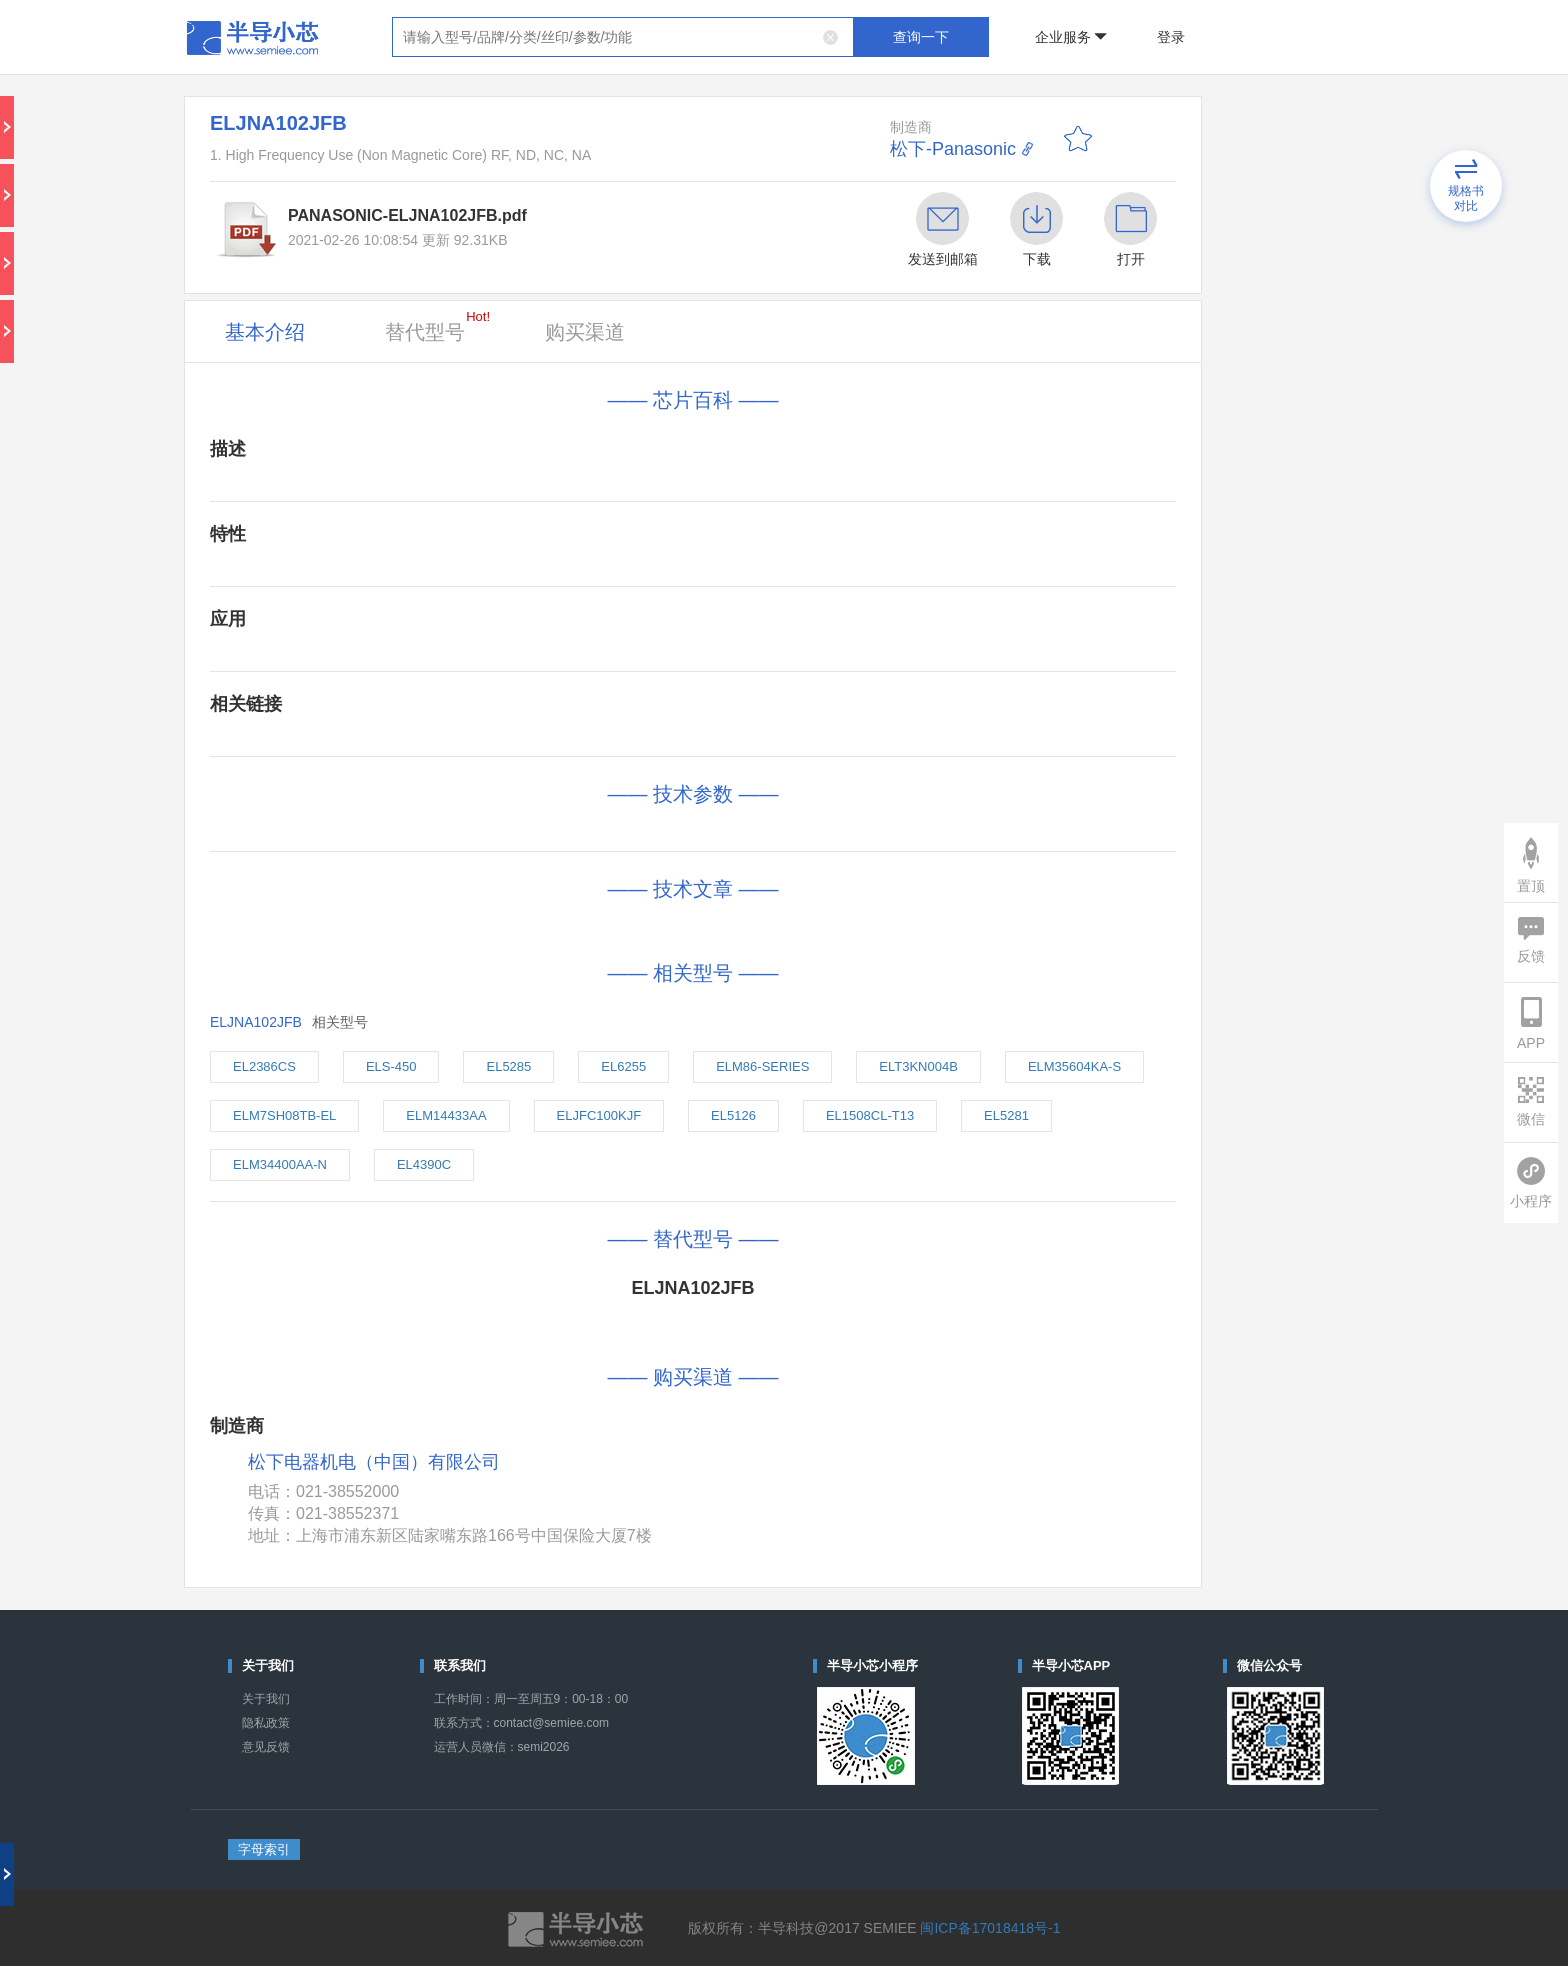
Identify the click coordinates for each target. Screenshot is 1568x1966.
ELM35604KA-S (1074, 1066)
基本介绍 (265, 332)
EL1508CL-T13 (870, 1115)
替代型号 (437, 326)
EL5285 (508, 1066)
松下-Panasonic (953, 149)
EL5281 (1006, 1115)
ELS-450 (391, 1066)
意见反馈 (266, 1747)
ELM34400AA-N (280, 1164)
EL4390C (424, 1164)
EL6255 (623, 1066)
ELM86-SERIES (762, 1066)
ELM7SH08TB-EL (284, 1115)
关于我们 (266, 1699)
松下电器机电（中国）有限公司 (374, 1462)
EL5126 (733, 1115)
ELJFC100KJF (599, 1115)
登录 (1171, 37)
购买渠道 (585, 332)
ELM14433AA (446, 1115)
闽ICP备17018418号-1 (990, 1928)
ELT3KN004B (918, 1066)
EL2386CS (264, 1066)
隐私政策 (266, 1723)
